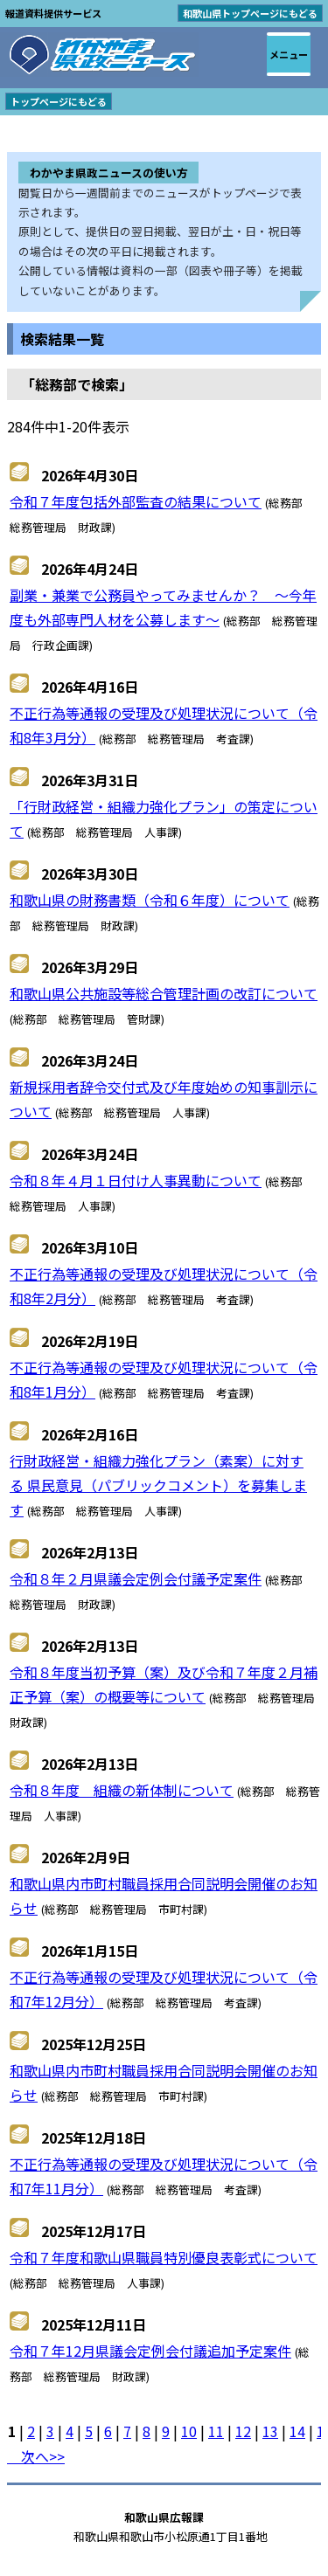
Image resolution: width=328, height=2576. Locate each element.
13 (270, 2431)
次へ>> (36, 2456)
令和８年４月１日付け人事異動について (136, 1180)
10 (189, 2431)
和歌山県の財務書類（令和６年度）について (150, 899)
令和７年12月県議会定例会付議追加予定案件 (150, 2350)
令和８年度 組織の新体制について (122, 1789)
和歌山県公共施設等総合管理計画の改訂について (164, 993)
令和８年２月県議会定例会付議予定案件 (136, 1578)
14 (297, 2431)
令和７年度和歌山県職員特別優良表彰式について (164, 2257)
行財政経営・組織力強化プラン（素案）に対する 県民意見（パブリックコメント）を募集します (158, 1485)
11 (216, 2431)
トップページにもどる (58, 101)
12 (243, 2431)
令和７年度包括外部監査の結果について (136, 501)
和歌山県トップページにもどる (250, 13)
